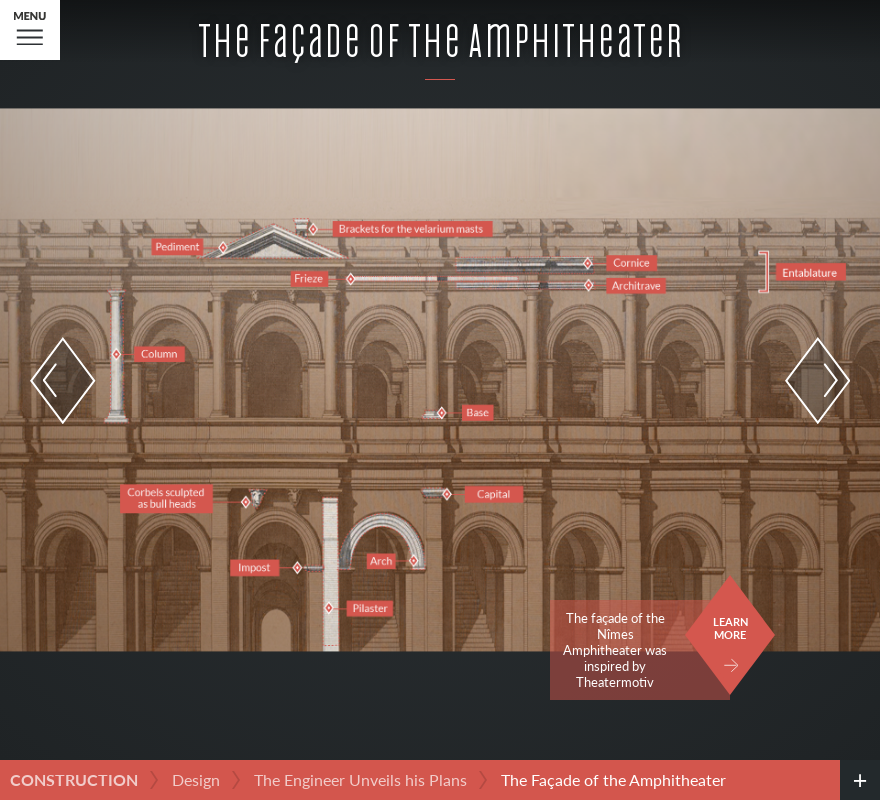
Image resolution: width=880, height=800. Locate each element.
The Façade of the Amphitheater (613, 779)
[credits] (860, 780)
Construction (74, 779)
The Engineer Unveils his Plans (360, 779)
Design (196, 779)
